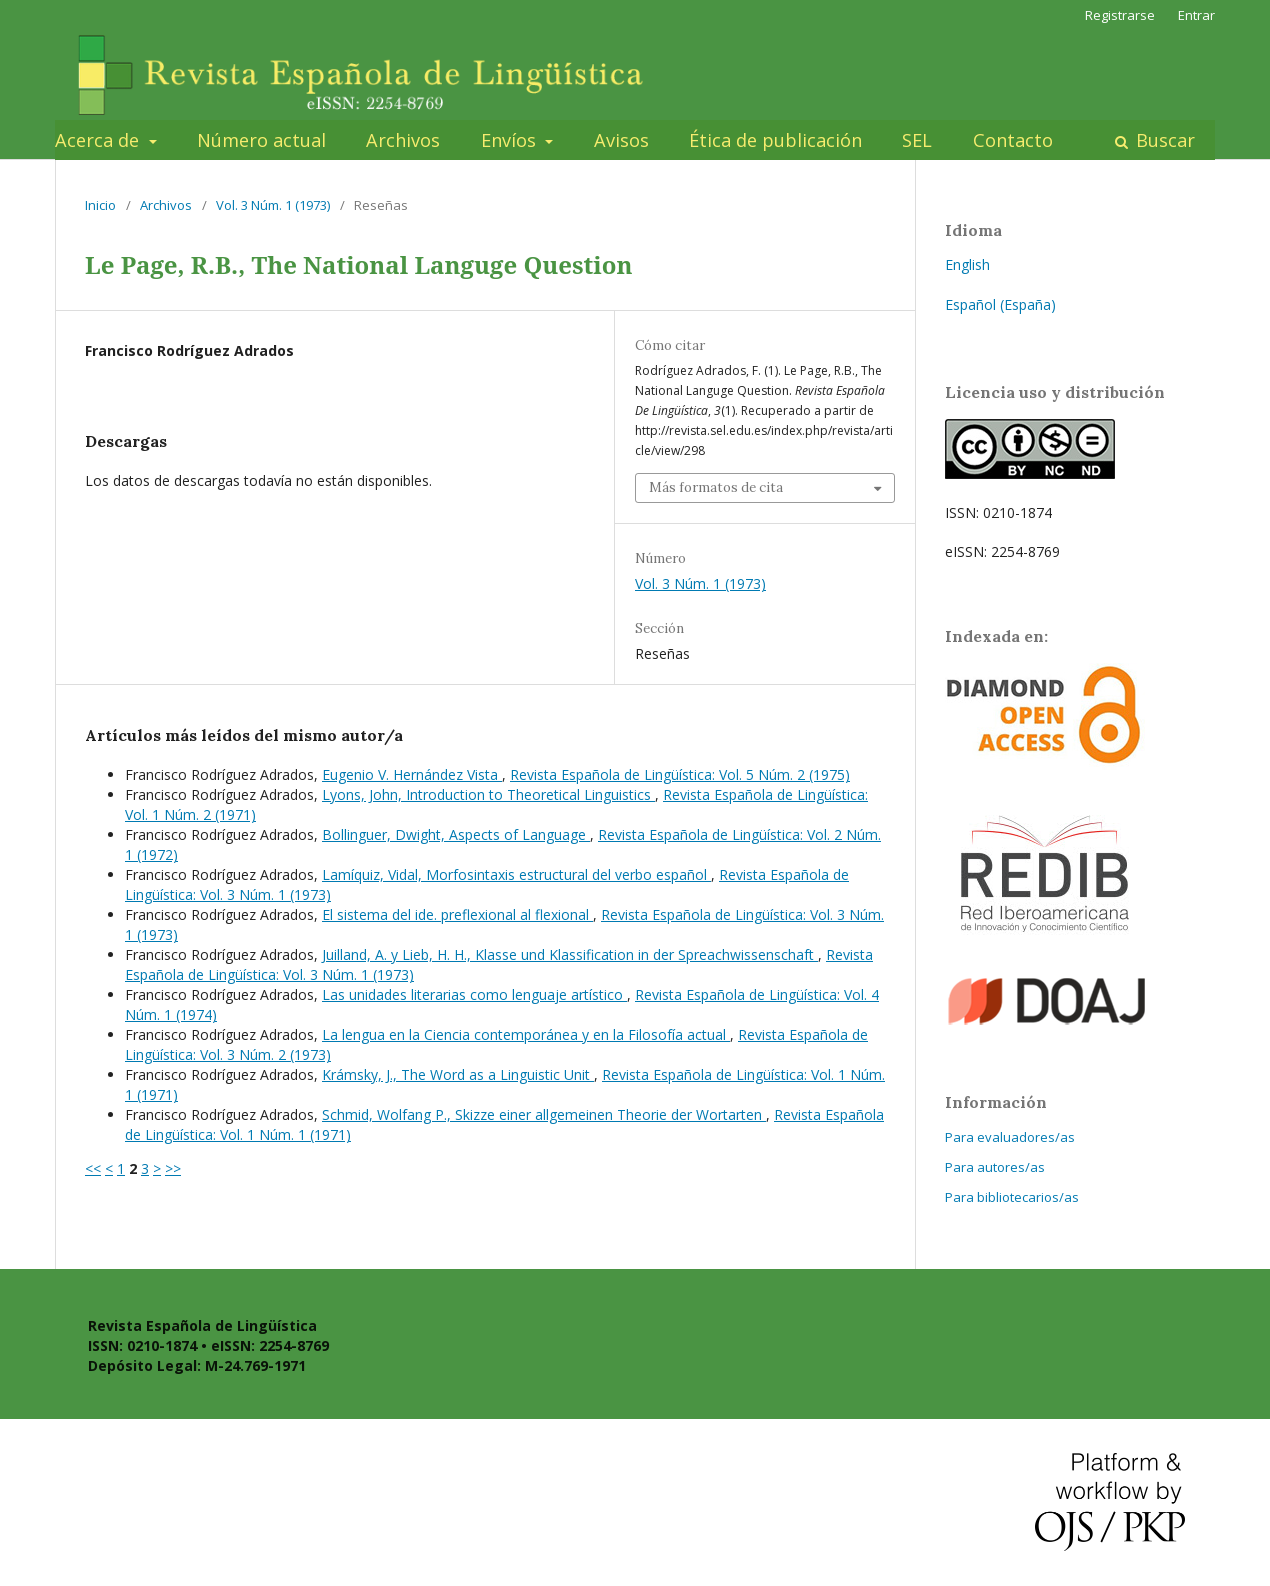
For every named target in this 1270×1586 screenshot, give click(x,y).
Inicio (100, 205)
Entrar (1196, 15)
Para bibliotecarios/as (1012, 1197)
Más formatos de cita (716, 487)
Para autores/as (995, 1167)
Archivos (403, 140)
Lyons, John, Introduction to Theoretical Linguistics (488, 794)
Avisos (621, 140)
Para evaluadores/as (1010, 1137)
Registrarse (1120, 15)
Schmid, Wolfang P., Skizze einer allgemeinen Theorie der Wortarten (544, 1114)
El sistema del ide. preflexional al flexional (457, 914)
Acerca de (99, 140)
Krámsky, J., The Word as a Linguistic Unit (458, 1074)
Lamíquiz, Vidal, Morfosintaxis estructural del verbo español (516, 874)
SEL (917, 140)
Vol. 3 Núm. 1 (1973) (273, 205)
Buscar (1163, 140)
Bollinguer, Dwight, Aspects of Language (456, 834)
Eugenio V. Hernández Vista (412, 774)
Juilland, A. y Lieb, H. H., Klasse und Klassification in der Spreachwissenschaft (570, 954)
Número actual (261, 140)
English (967, 264)
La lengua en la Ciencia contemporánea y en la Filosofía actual (526, 1034)
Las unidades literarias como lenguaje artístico (474, 994)
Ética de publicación (775, 140)
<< (93, 1168)
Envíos (511, 140)
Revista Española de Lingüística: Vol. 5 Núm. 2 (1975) (680, 774)
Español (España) (1000, 304)
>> (173, 1168)
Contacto (1013, 140)
